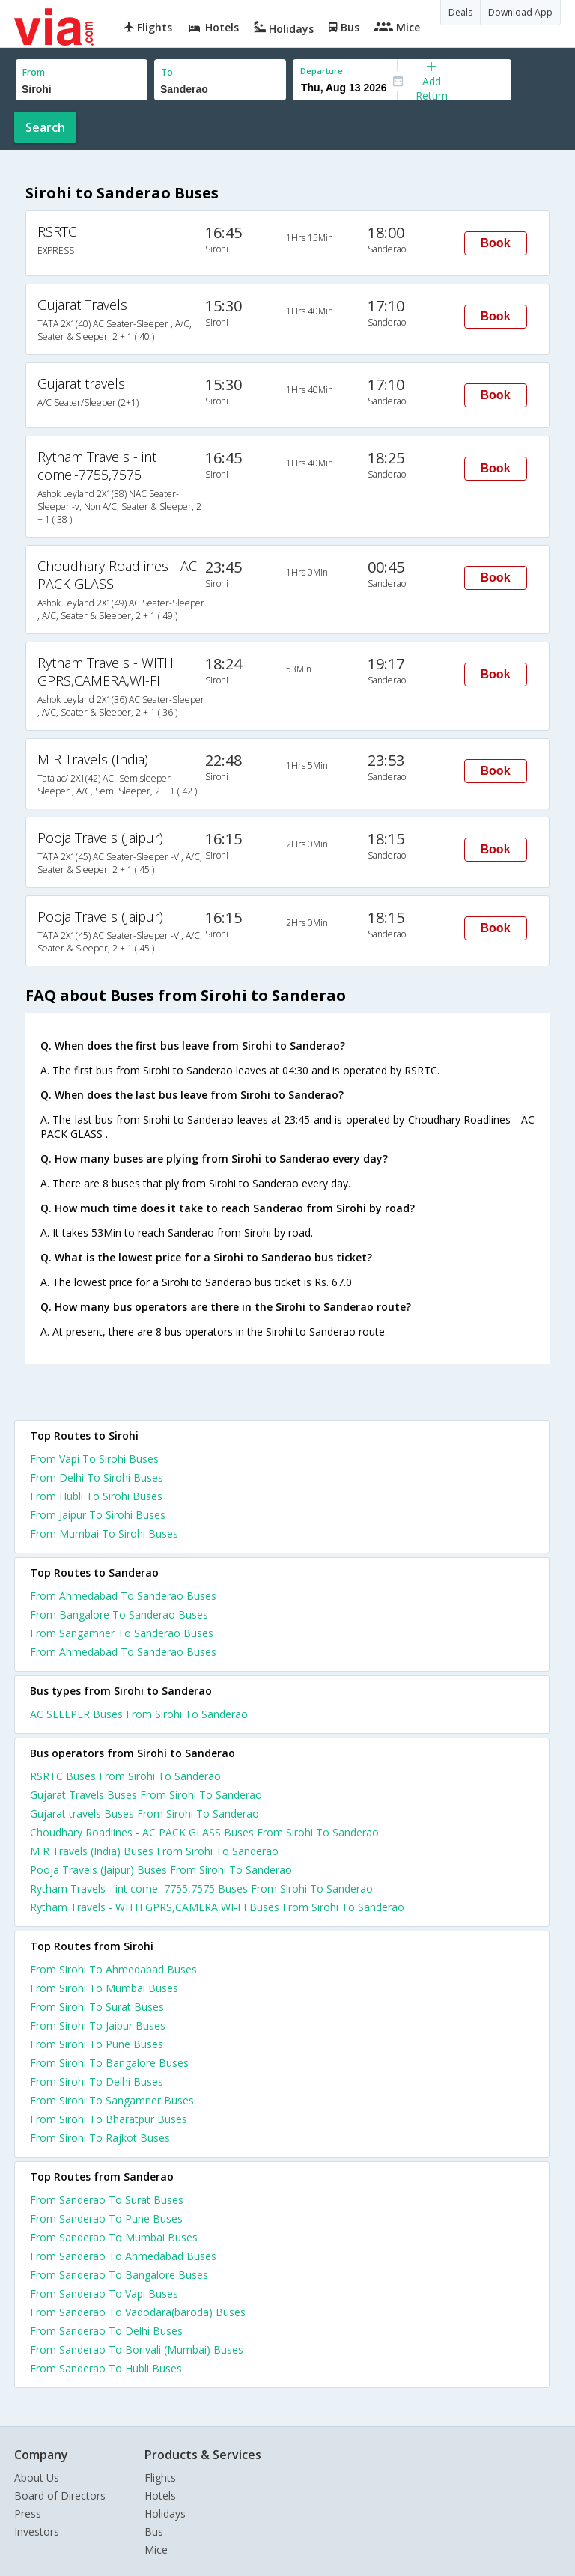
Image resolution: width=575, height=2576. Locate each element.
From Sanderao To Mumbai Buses (114, 2237)
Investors (36, 2531)
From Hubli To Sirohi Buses (96, 1496)
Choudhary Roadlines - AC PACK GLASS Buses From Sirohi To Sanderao (204, 1832)
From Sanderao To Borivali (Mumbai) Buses (136, 2349)
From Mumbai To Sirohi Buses (104, 1533)
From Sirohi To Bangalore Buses (109, 2063)
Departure (321, 70)
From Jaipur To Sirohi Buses (97, 1515)
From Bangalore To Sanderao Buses (119, 1614)
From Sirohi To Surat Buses (97, 2007)
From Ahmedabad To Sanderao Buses (123, 1596)
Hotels (160, 2495)
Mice (156, 2549)
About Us (36, 2477)
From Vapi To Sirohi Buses (94, 1459)
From (33, 72)
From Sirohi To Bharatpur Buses (108, 2119)
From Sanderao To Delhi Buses (106, 2331)
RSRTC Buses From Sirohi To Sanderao (125, 1776)
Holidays (165, 2513)
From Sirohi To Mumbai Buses (104, 1988)
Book (496, 243)
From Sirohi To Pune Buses (96, 2044)
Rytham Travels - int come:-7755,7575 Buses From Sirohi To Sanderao (201, 1888)
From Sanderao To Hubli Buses (106, 2368)
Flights (160, 2477)
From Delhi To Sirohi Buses (96, 1477)
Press (27, 2513)
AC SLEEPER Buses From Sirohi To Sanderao (139, 1714)
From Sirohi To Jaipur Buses (97, 2025)
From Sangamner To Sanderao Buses (121, 1633)
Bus (153, 2531)
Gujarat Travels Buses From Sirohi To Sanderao (146, 1795)
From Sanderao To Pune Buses (106, 2218)
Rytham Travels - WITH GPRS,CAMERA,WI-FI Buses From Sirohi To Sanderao (217, 1907)
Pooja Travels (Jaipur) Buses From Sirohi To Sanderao (161, 1870)
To (167, 72)
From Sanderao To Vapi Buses (104, 2293)
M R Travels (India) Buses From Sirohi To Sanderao (154, 1851)
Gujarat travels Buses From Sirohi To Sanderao (144, 1813)
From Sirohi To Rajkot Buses (100, 2138)
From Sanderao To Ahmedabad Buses (123, 2256)
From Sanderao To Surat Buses (106, 2200)
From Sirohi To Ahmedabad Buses (113, 1969)
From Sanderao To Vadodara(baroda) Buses (138, 2312)
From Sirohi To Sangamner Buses (112, 2100)
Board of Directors (60, 2495)
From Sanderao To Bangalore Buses (119, 2275)
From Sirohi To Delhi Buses (96, 2081)
